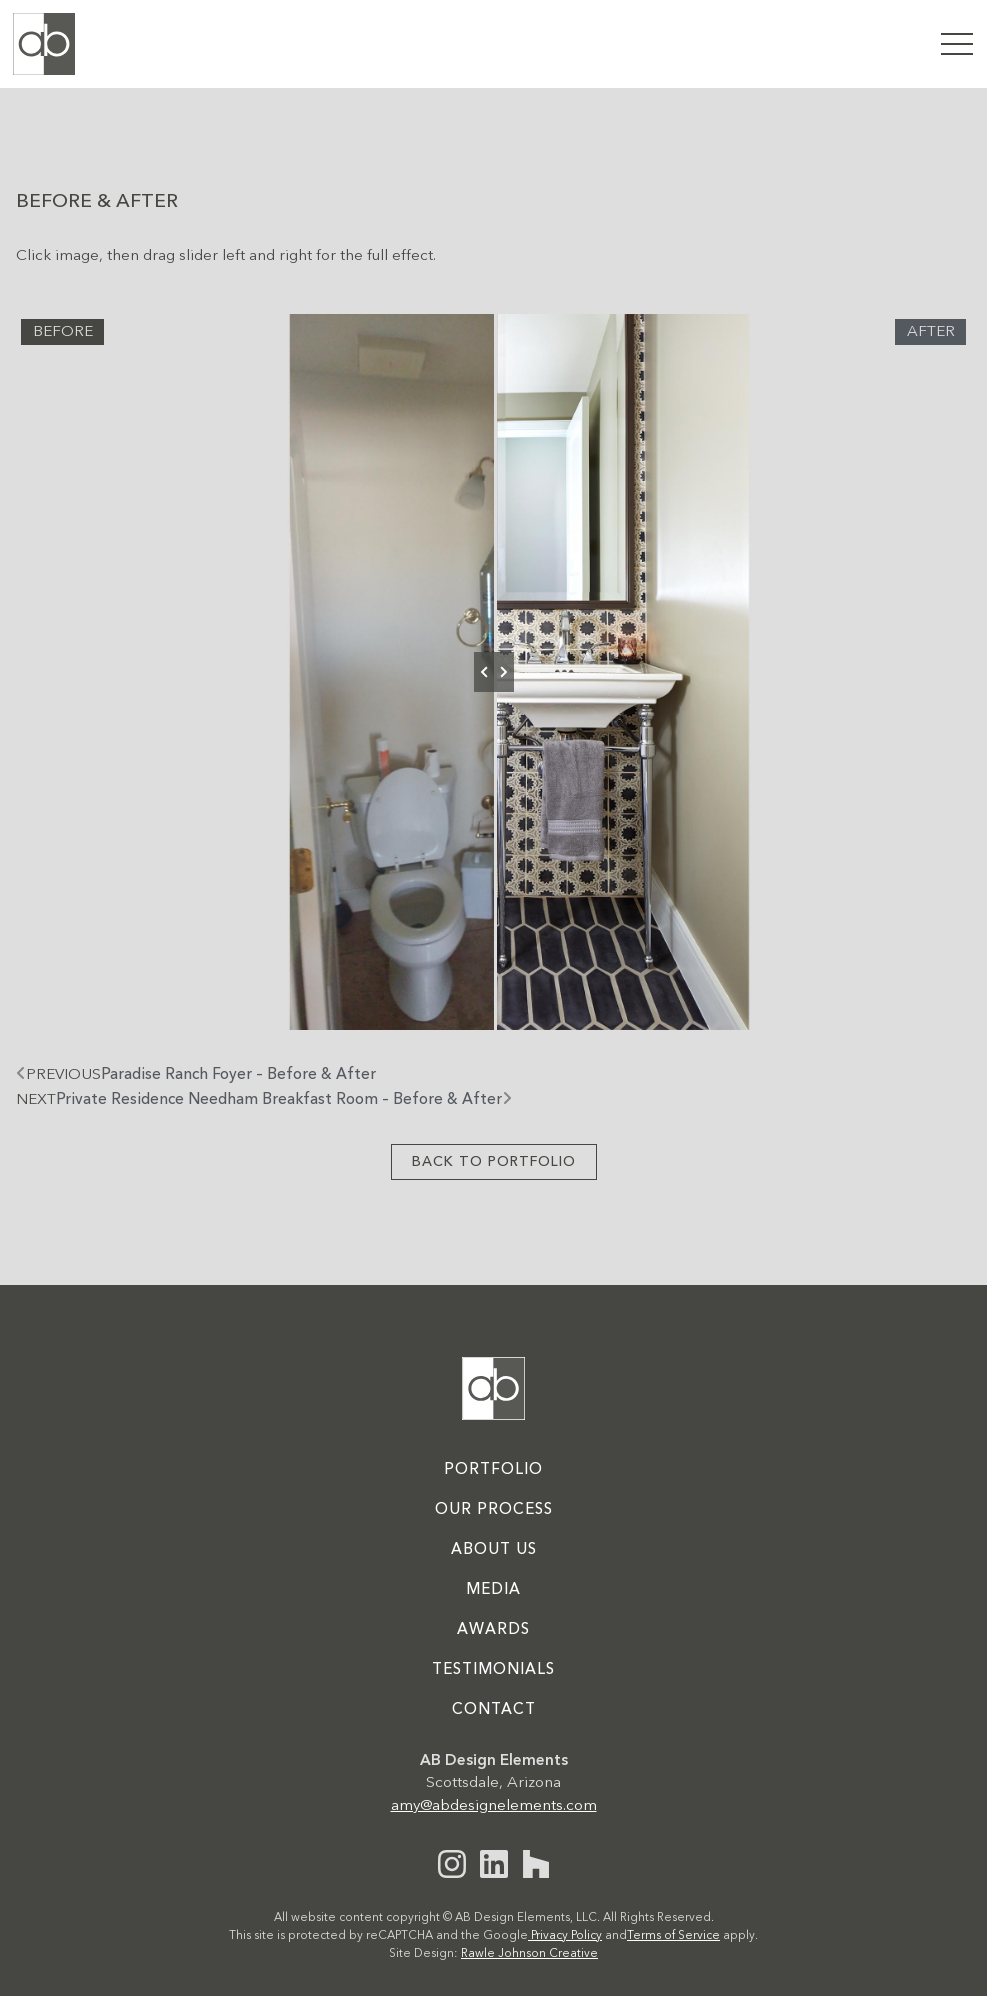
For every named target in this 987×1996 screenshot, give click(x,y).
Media (493, 1590)
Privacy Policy (565, 1936)
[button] (956, 44)
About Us (494, 1550)
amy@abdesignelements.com (494, 1806)
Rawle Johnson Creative (529, 1954)
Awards (493, 1630)
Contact (494, 1710)
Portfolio (493, 1470)
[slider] (494, 672)
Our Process (494, 1510)
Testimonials (493, 1670)
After (931, 332)
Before (63, 332)
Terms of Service (673, 1936)
